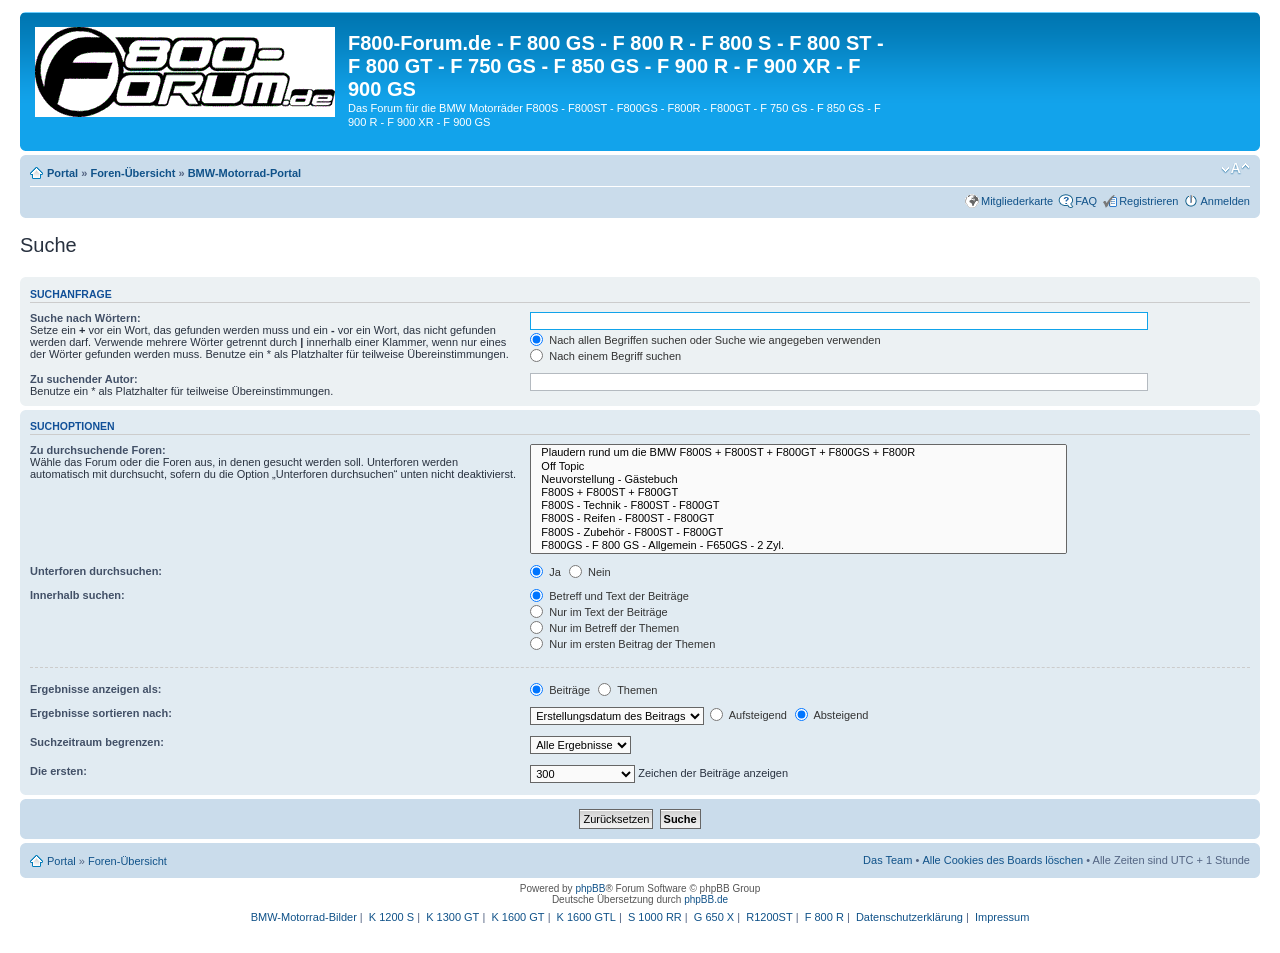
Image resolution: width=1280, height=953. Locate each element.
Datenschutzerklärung (909, 917)
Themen (627, 690)
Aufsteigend (748, 715)
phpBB (590, 888)
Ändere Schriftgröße (1235, 169)
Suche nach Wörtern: (85, 318)
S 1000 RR (655, 917)
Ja (545, 572)
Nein (590, 572)
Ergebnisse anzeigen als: (95, 689)
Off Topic (798, 466)
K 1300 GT (452, 917)
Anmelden (1225, 201)
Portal (62, 173)
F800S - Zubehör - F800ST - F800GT (798, 532)
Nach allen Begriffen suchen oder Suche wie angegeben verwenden (705, 340)
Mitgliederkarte (1017, 201)
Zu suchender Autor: (84, 379)
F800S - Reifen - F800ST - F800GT (798, 518)
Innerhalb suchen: (77, 595)
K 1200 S (391, 917)
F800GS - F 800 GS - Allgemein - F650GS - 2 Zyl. (798, 545)
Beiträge (560, 690)
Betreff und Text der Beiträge (609, 596)
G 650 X (714, 917)
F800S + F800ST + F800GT (798, 492)
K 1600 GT (517, 917)
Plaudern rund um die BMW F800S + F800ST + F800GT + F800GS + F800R (798, 452)
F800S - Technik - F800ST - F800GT (798, 505)
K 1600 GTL (586, 917)
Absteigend (832, 715)
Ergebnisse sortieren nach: (101, 713)
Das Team (887, 860)
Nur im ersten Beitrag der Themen (622, 644)
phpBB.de (706, 899)
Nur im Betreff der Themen (604, 628)
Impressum (1002, 917)
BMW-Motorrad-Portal (244, 173)
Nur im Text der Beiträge (598, 612)
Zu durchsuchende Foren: (98, 450)
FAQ (1086, 201)
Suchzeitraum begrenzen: (97, 742)
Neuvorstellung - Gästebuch (798, 479)
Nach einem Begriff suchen (605, 356)
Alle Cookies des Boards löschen (1002, 860)
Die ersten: (58, 771)
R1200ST (769, 917)
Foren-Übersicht (132, 173)
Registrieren (1148, 201)
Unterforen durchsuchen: (96, 571)
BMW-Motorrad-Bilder (304, 917)
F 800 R (824, 917)
